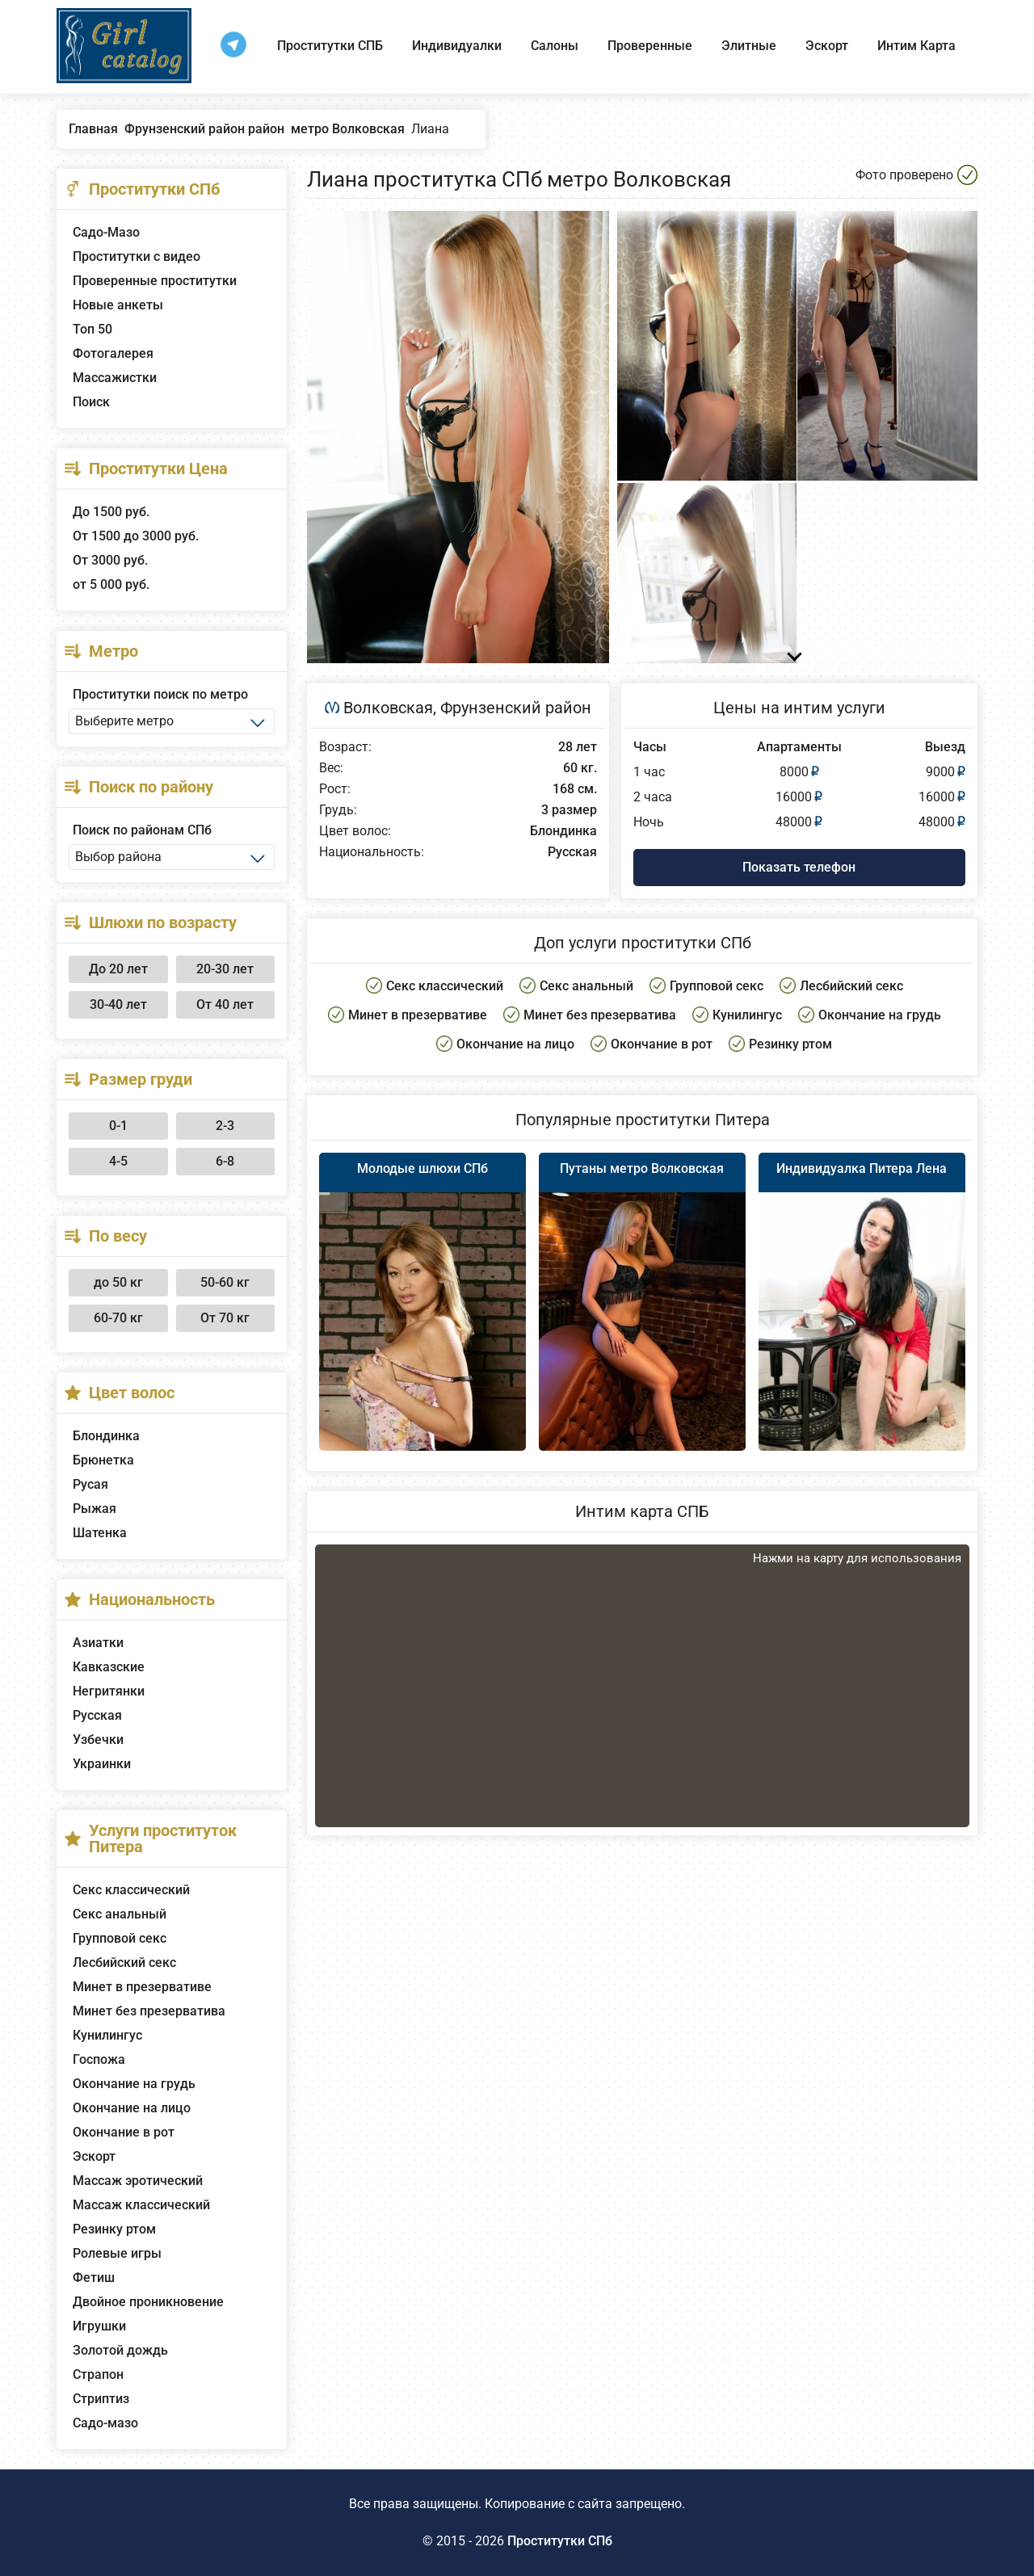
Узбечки (98, 1739)
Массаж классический (141, 2205)
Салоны (554, 45)
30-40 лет (118, 1004)
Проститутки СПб (559, 2541)
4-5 (118, 1161)
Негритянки (109, 1691)
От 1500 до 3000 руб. (136, 536)
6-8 (225, 1161)
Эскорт (826, 45)
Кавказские (109, 1667)
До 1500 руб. (111, 511)
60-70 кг (118, 1318)
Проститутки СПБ (330, 45)
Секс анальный (119, 1914)
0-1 (118, 1125)
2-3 (225, 1125)
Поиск (91, 402)
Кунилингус (107, 2035)
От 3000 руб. (110, 560)
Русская (97, 1715)
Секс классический (131, 1889)
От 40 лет (225, 1004)
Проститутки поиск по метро (160, 694)
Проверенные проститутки (155, 280)
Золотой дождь (120, 2350)
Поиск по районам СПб (142, 830)
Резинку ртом (114, 2229)
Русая (90, 1484)
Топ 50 (92, 329)
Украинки (102, 1763)
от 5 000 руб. (111, 584)
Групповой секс (119, 1938)
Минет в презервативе (142, 1986)
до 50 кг (118, 1282)
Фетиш (94, 2277)
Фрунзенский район (515, 707)
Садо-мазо (105, 2423)
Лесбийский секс (124, 1962)
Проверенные (649, 45)
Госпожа (99, 2059)
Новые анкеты (118, 305)
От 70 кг (225, 1318)
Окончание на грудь (134, 2083)
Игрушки (99, 2326)
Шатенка (100, 1532)
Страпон (98, 2374)
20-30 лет (225, 969)
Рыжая (94, 1508)
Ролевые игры (117, 2253)
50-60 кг (225, 1282)
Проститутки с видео (136, 256)
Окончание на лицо (132, 2108)
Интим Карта (916, 45)
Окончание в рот (123, 2132)
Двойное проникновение (148, 2301)
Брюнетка (103, 1460)
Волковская (388, 707)
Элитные (748, 45)
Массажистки (115, 377)
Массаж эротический (138, 2180)
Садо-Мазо (106, 232)
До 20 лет (118, 969)
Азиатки (98, 1642)
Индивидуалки (457, 45)
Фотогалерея (113, 353)
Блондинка (106, 1435)
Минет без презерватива (149, 2011)
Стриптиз (101, 2398)
